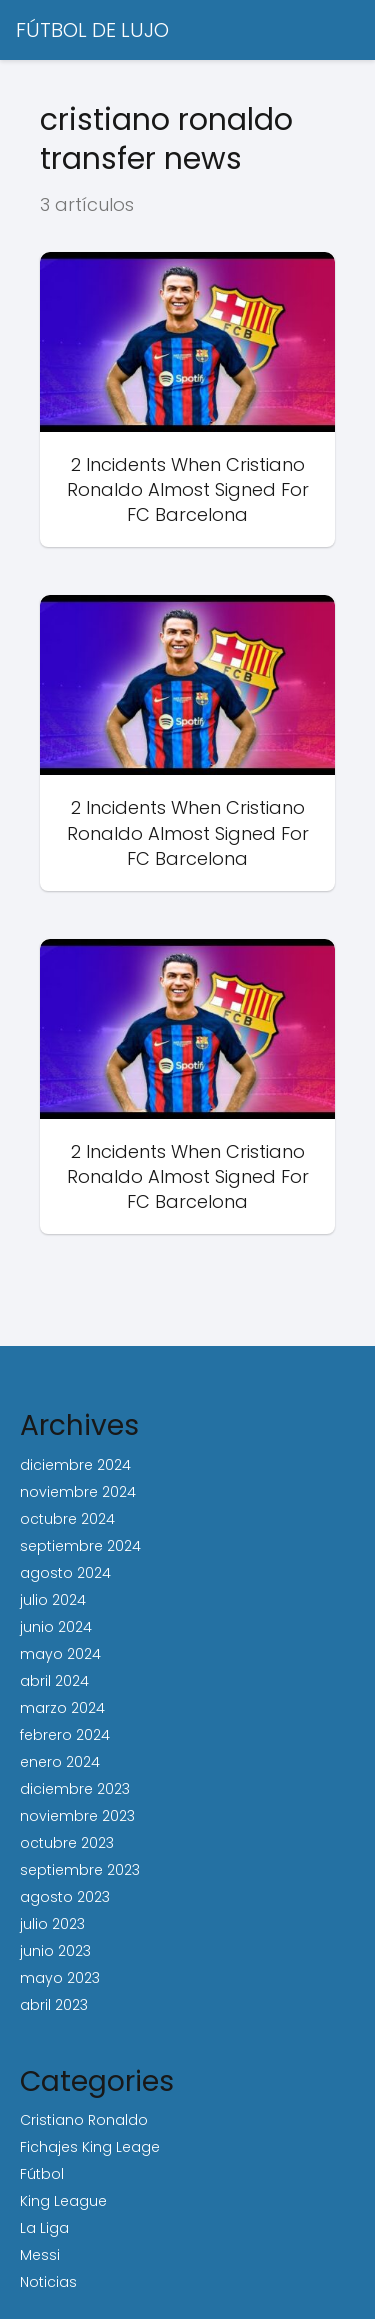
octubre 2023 (67, 1843)
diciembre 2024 (75, 1465)
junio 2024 (56, 1627)
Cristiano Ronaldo (84, 2120)
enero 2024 (60, 1762)
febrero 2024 (65, 1735)
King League (63, 2201)
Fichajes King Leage (90, 2147)
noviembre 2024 (78, 1492)
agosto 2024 (65, 1573)
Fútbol (42, 2174)
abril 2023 (54, 2005)
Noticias (48, 2282)
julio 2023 (52, 1924)
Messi (40, 2255)
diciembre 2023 (75, 1789)
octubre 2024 (67, 1519)
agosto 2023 (65, 1897)
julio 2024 (53, 1600)
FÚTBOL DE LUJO (92, 30)
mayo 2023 (60, 1978)
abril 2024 (54, 1681)
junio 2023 (55, 1951)
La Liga (44, 2228)
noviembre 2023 (77, 1816)
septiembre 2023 (80, 1870)
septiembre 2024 (80, 1546)
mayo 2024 (60, 1654)
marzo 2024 (62, 1708)
